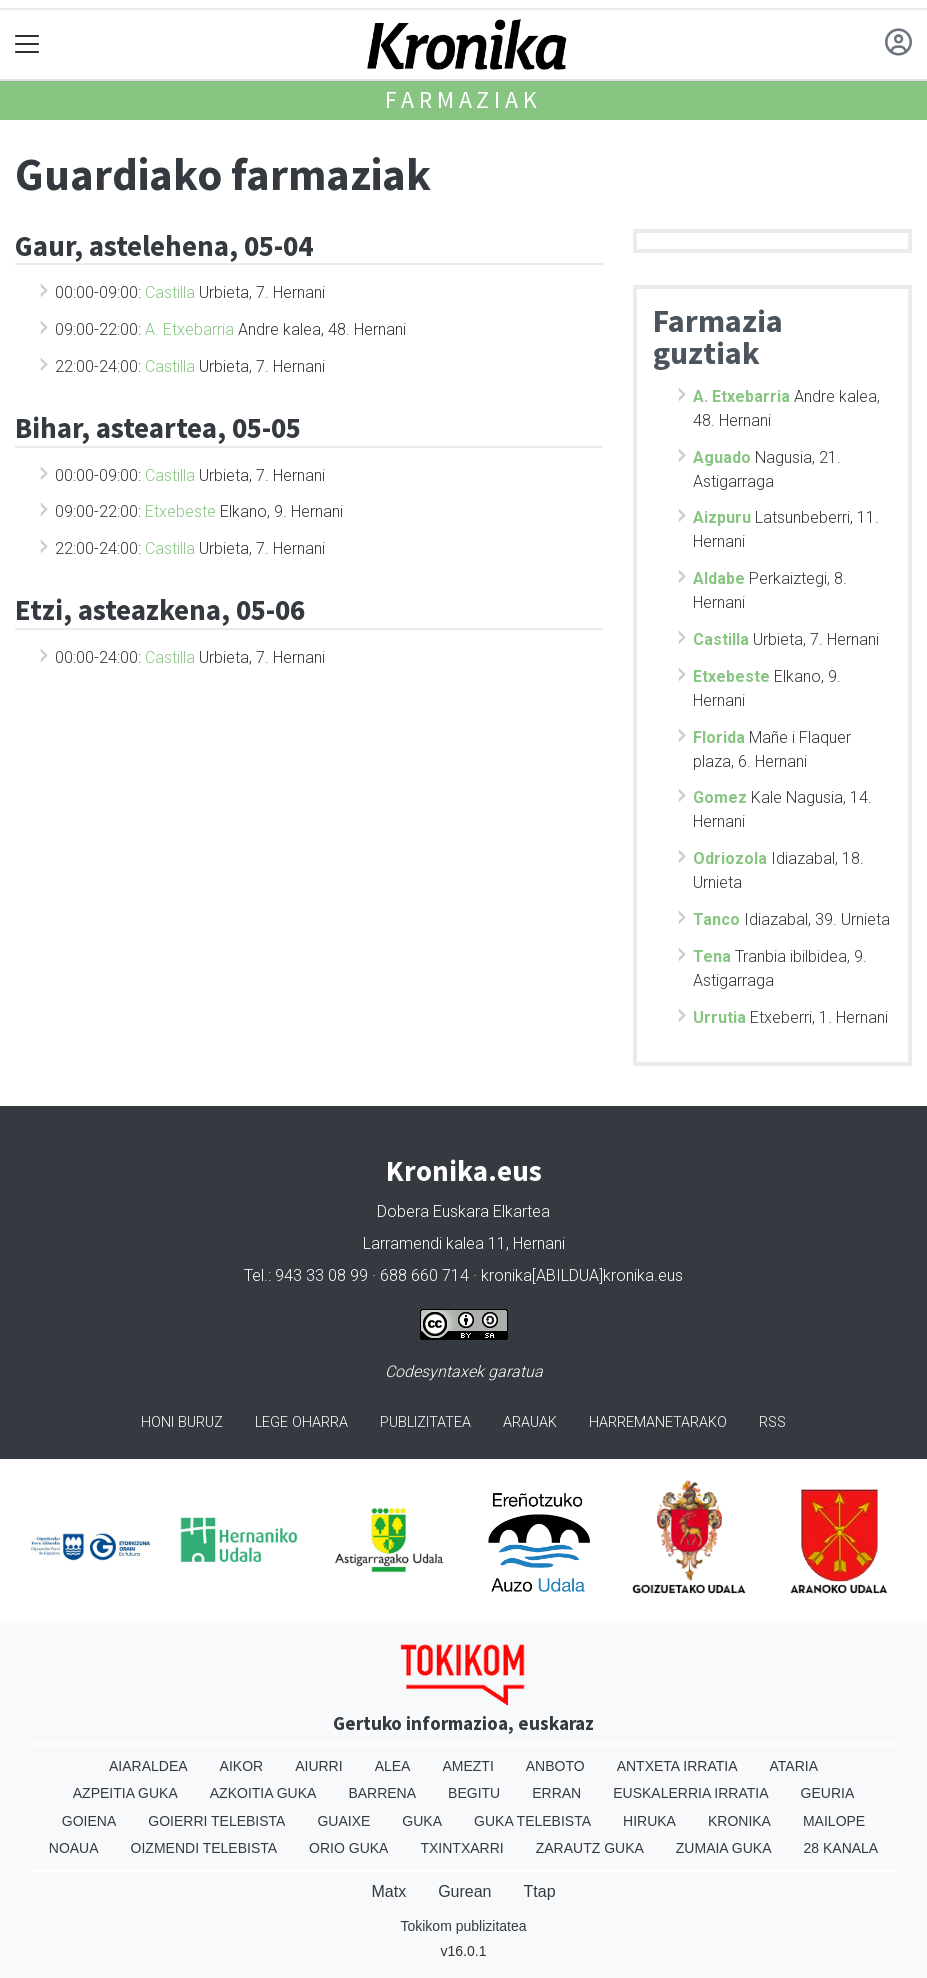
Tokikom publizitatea (463, 1926)
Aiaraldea (148, 1766)
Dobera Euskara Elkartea (463, 1211)
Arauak (530, 1422)
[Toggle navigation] (27, 44)
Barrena (382, 1793)
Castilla (170, 292)
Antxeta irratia (677, 1766)
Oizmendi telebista (204, 1848)
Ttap (540, 1891)
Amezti (467, 1766)
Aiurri (318, 1766)
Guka (422, 1821)
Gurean (464, 1891)
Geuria (828, 1793)
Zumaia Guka (724, 1848)
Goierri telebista (216, 1821)
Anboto (555, 1766)
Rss (772, 1422)
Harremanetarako (658, 1422)
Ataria (794, 1766)
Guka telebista (532, 1821)
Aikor (242, 1766)
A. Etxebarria (189, 329)
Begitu (474, 1793)
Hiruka (649, 1821)
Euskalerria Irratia (690, 1793)
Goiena (89, 1821)
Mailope (834, 1821)
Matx (388, 1891)
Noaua (74, 1848)
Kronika (739, 1821)
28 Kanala (841, 1848)
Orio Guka (348, 1848)
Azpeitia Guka (125, 1793)
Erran (556, 1793)
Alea (393, 1766)
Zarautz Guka (590, 1848)
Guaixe (343, 1821)
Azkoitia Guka (263, 1793)
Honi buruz (182, 1422)
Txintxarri (461, 1848)
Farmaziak (463, 99)
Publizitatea (425, 1422)
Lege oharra (301, 1422)
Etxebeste (180, 511)
